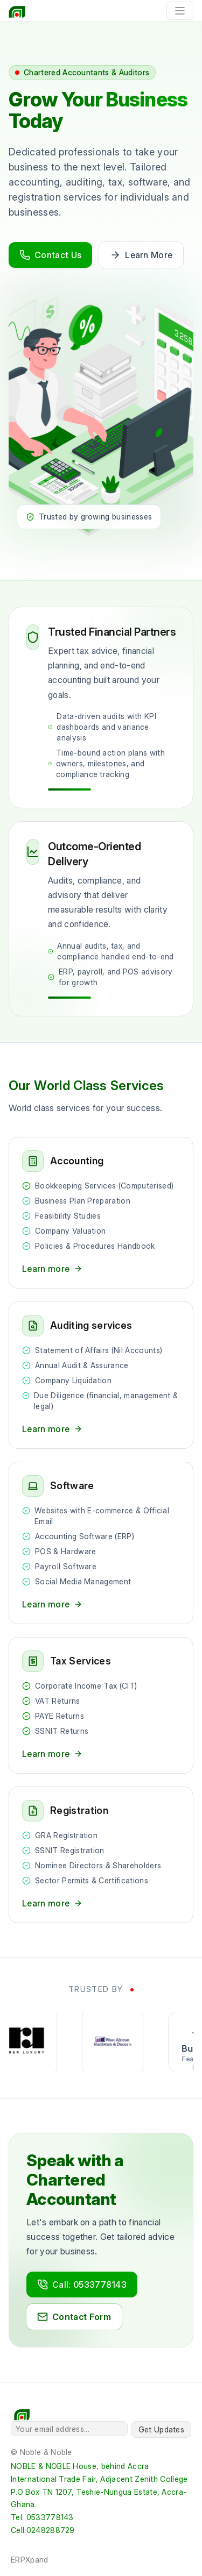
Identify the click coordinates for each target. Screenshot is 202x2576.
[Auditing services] (101, 1375)
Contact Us (50, 255)
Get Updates (161, 2429)
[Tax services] (101, 1705)
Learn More (141, 255)
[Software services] (101, 1543)
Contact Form (74, 2316)
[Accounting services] (101, 1212)
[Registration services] (101, 1855)
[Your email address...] (69, 2428)
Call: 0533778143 (82, 2284)
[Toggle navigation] (179, 11)
